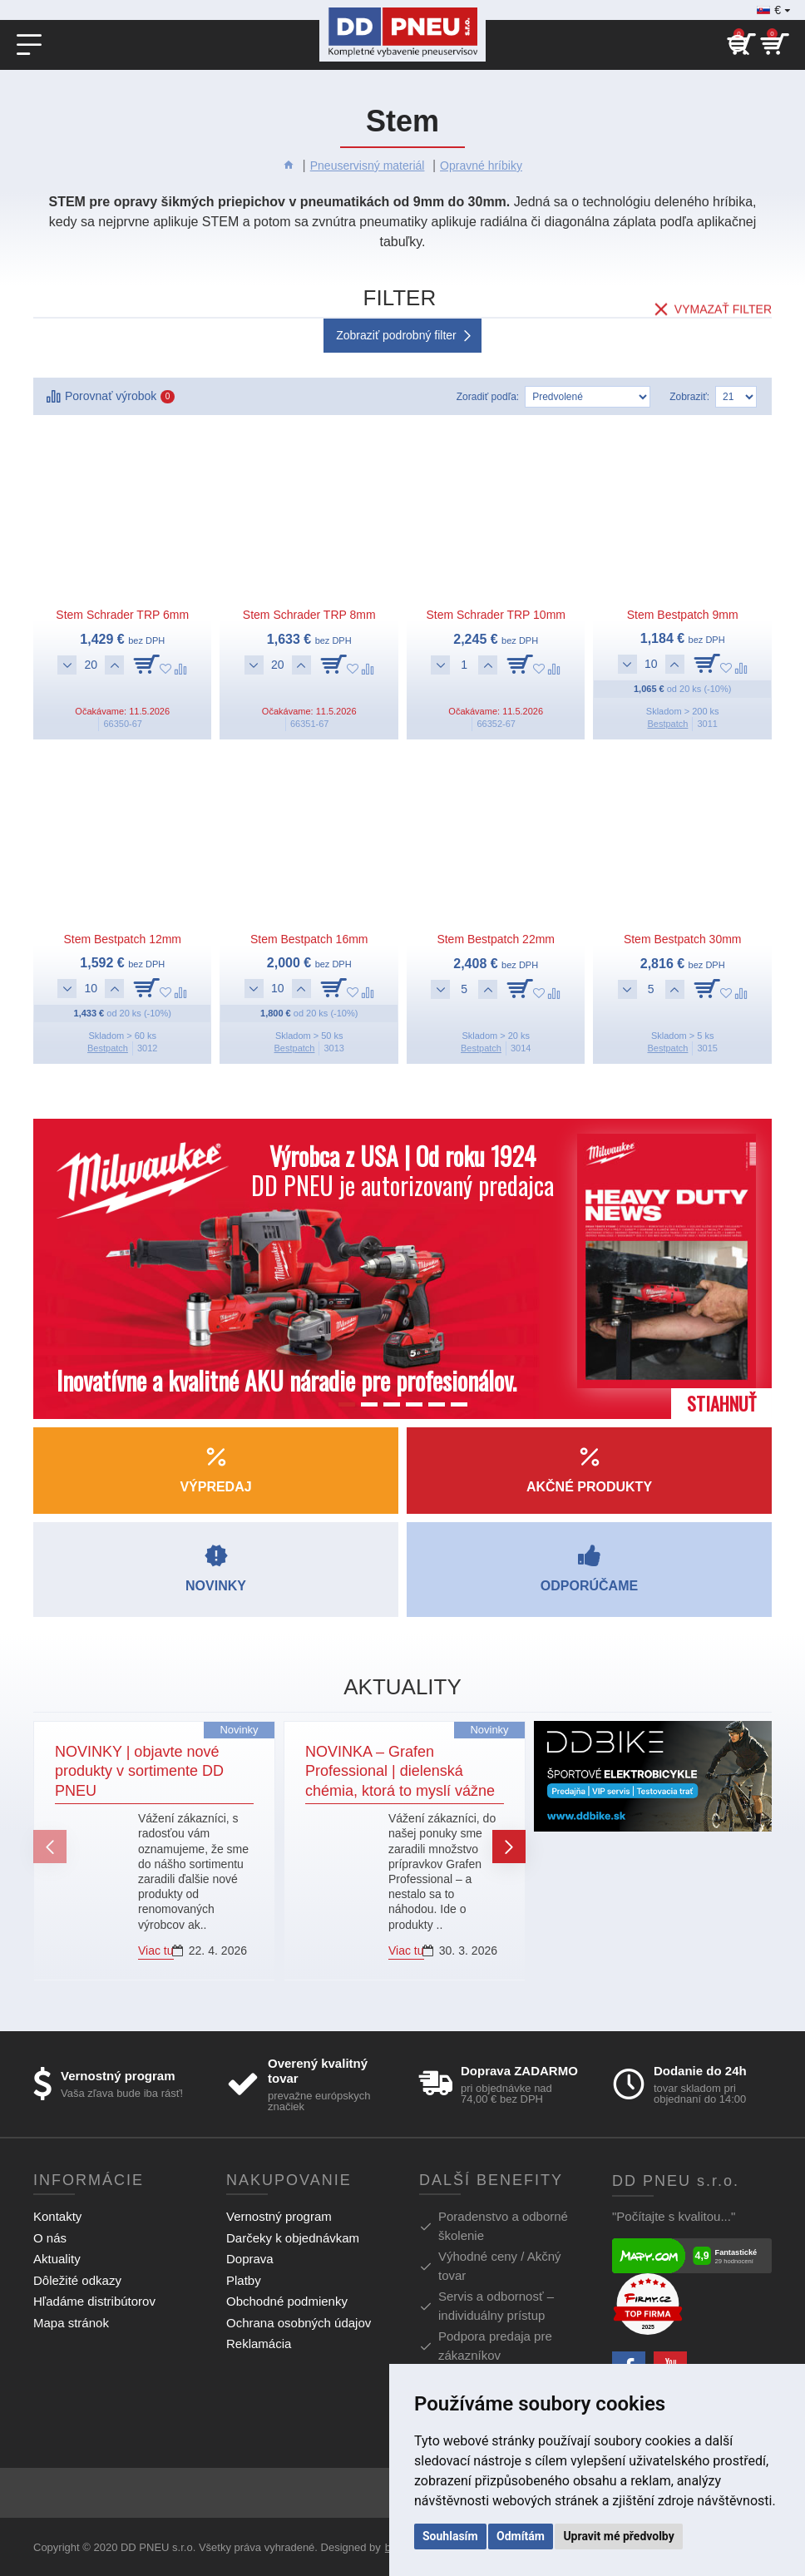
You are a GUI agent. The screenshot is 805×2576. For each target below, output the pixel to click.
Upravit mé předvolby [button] (618, 2536)
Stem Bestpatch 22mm (496, 939)
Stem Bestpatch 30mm (683, 939)
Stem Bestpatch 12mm (122, 939)
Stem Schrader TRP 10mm (495, 614)
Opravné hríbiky (481, 165)
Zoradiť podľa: (488, 397)
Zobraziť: (689, 397)
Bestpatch (667, 724)
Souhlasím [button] (450, 2536)
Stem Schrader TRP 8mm (309, 614)
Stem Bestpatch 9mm (682, 614)
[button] (50, 1846)
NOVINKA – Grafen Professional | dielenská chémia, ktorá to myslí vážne (400, 1771)
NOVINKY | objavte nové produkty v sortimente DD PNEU (139, 1771)
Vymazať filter (723, 301)
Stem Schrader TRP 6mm (122, 614)
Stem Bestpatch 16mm (309, 939)
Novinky (239, 1729)
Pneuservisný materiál (367, 165)
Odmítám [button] (520, 2536)
